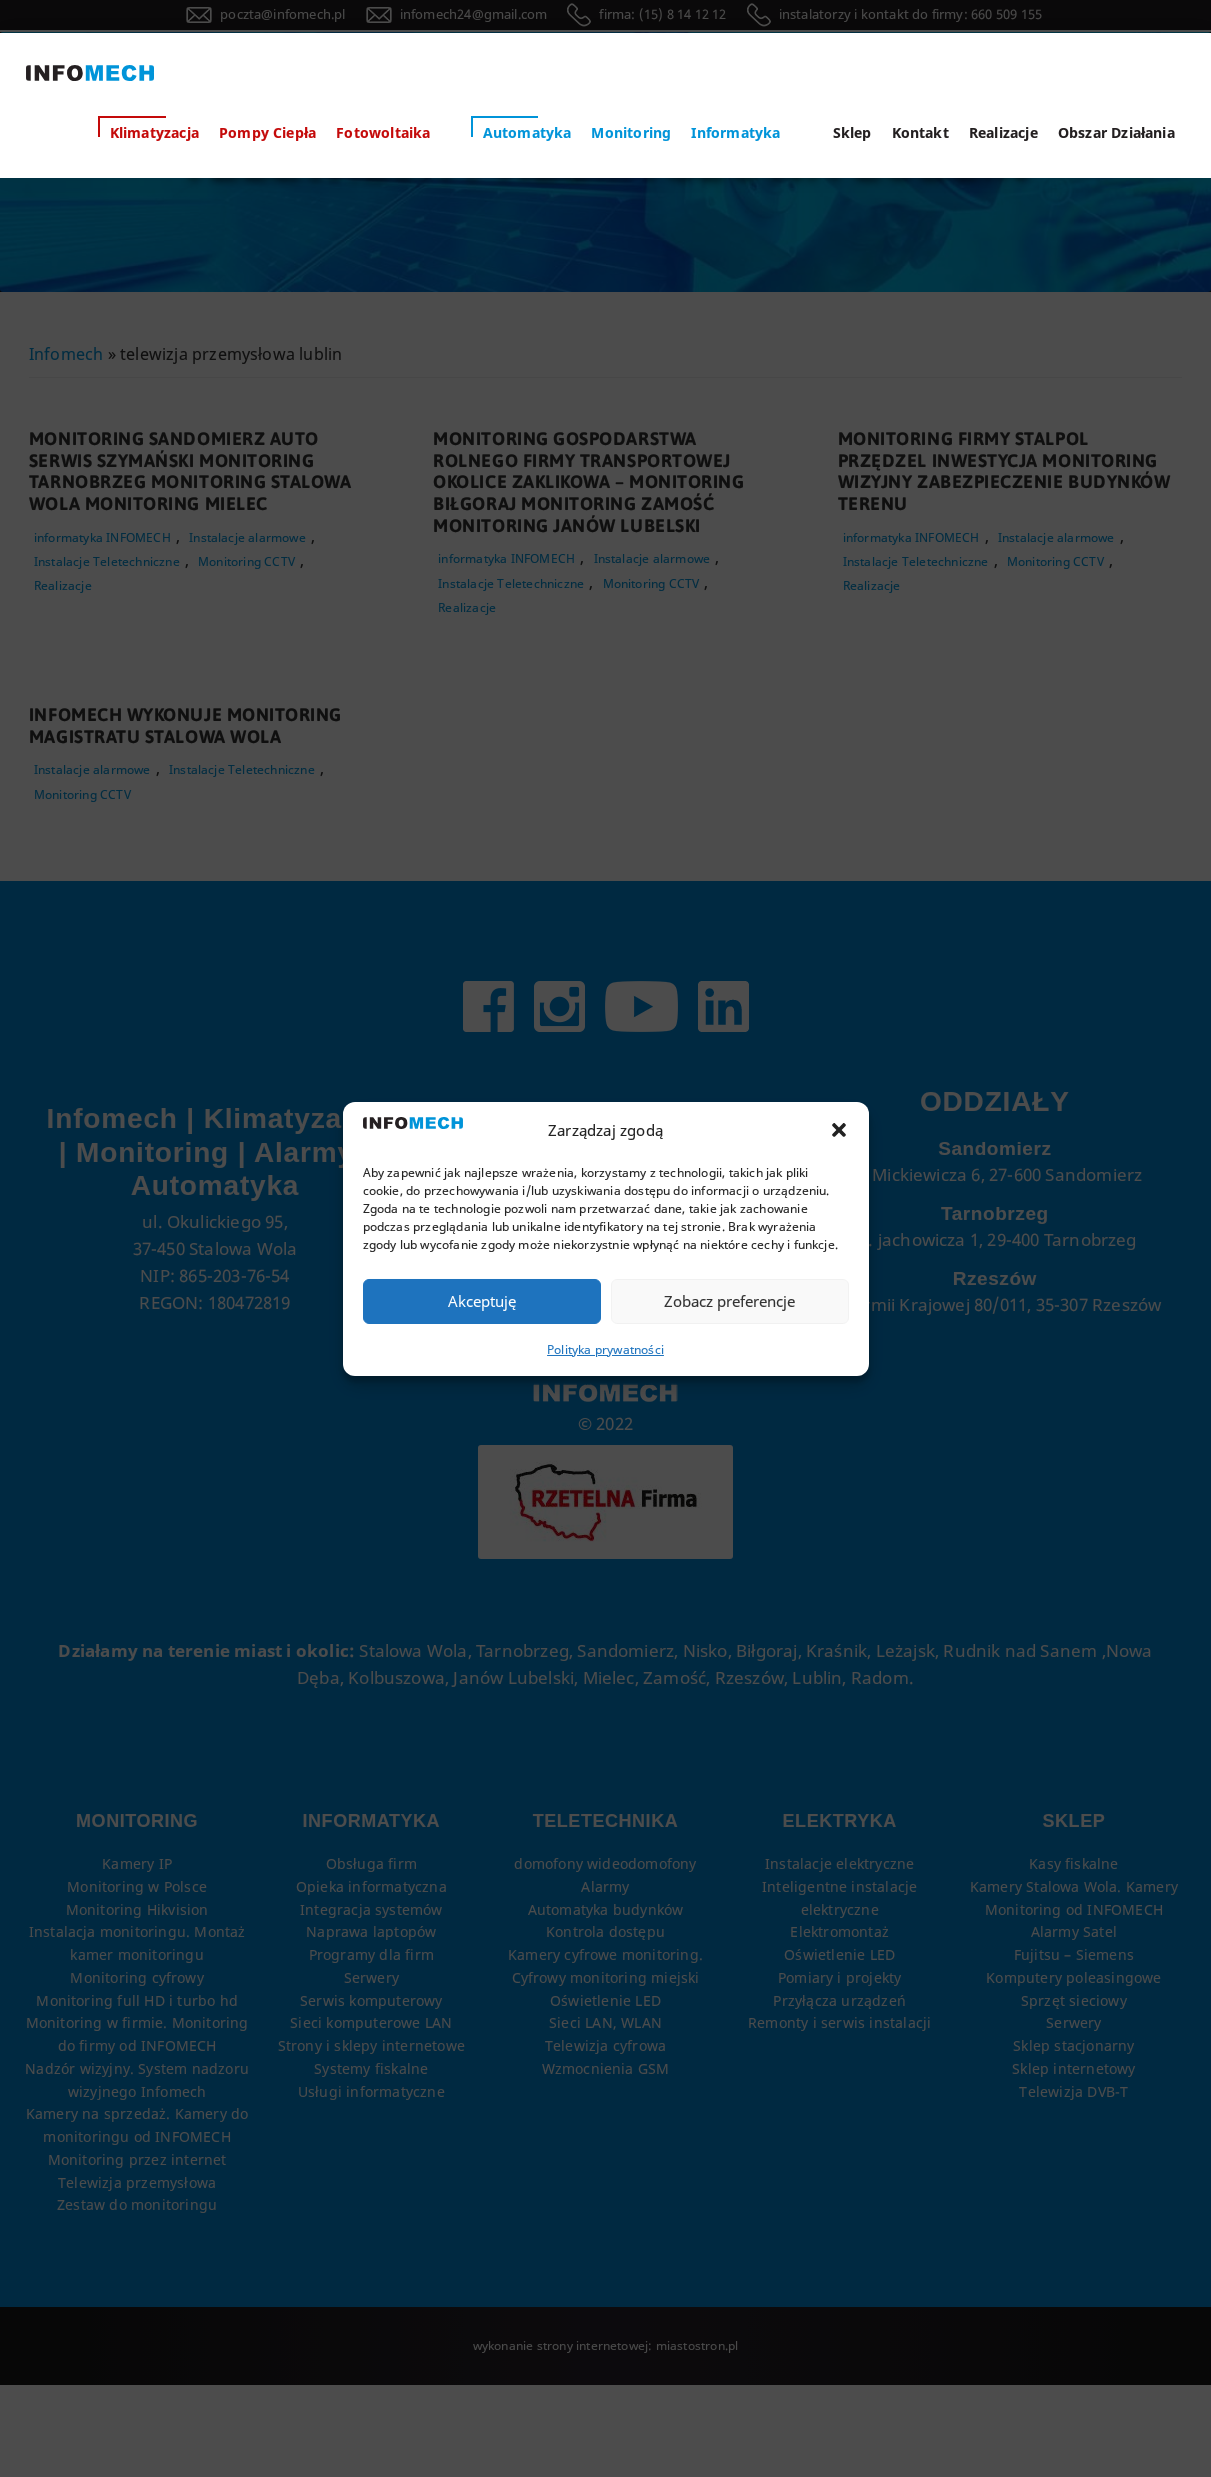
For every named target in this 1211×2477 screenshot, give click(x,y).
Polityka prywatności (605, 1348)
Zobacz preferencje (729, 1301)
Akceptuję (482, 1301)
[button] (839, 1131)
